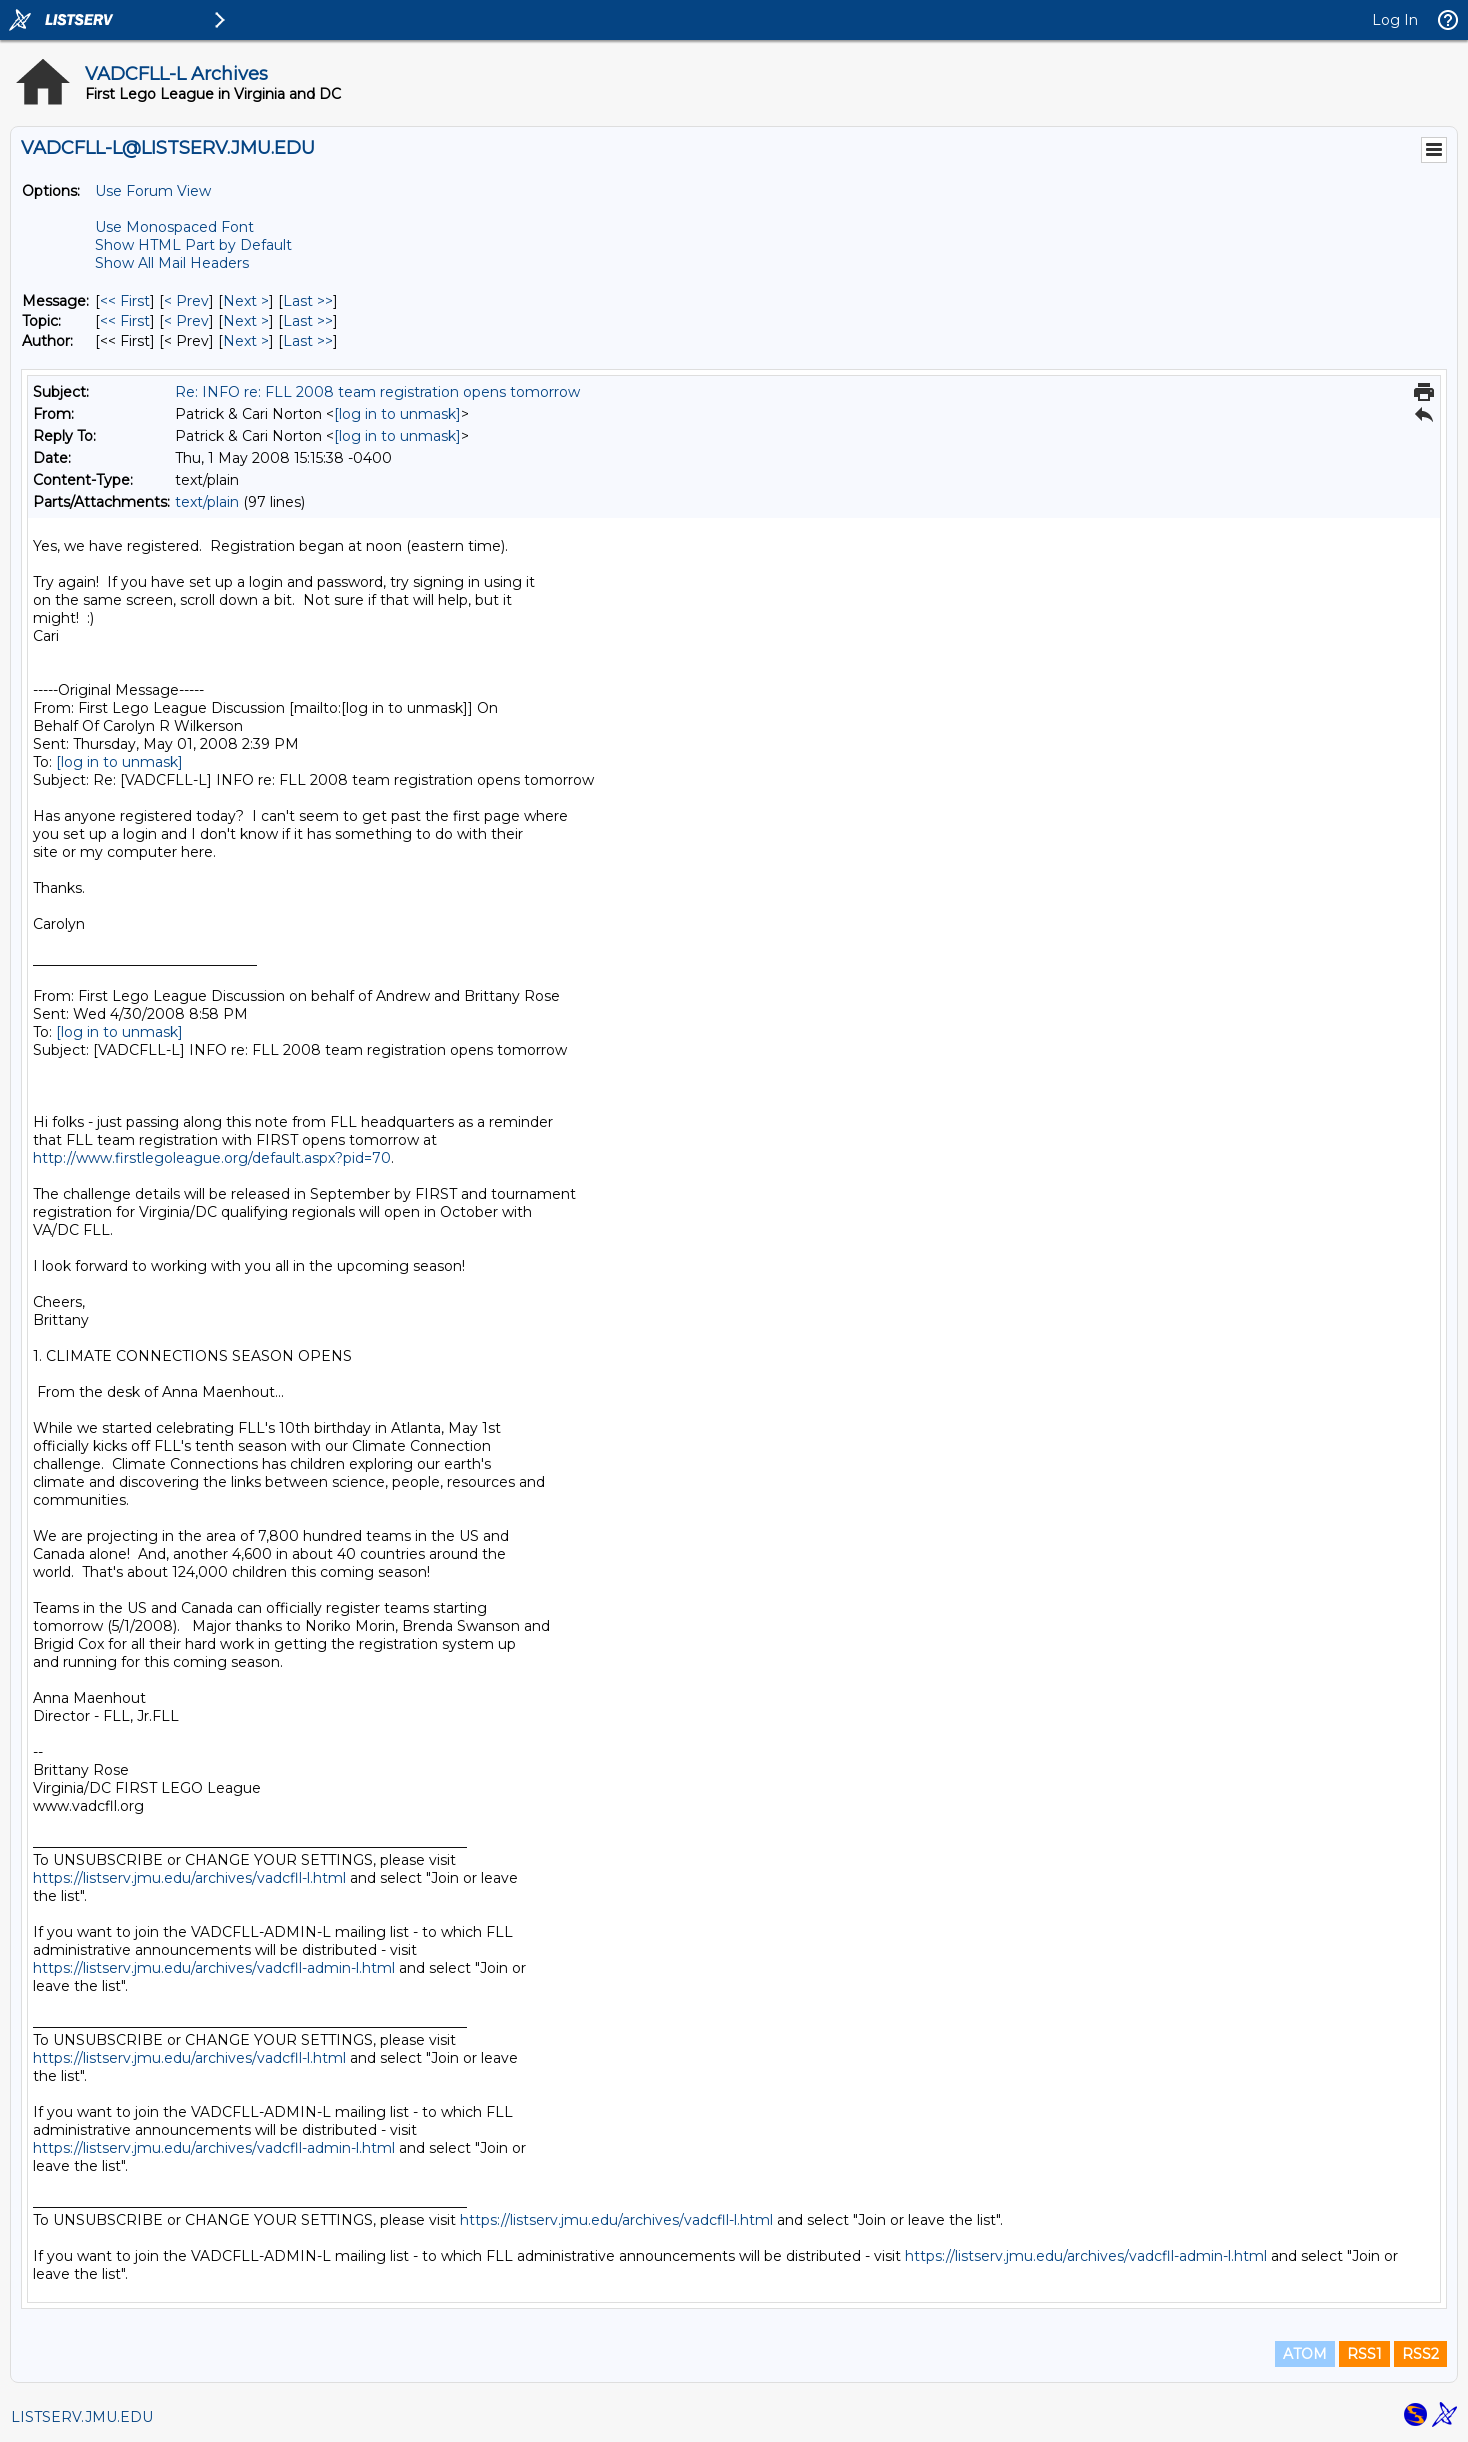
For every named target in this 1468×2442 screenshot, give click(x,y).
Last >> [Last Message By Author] (308, 341)
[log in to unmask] (397, 414)
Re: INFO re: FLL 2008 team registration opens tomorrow (377, 392)
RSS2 (1420, 2354)
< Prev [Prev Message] (186, 301)
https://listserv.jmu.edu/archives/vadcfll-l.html (189, 1878)
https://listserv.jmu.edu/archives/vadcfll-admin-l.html (214, 1968)
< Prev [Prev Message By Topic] (186, 321)
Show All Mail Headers (172, 263)
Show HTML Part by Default (193, 245)
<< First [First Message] (125, 301)
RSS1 (1364, 2354)
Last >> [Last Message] (308, 301)
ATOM (1305, 2354)
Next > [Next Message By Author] (246, 341)
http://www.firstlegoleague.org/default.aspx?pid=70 (212, 1158)
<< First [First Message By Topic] (125, 321)
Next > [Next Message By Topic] (246, 321)
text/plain (207, 502)
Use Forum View (153, 191)
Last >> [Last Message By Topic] (308, 321)
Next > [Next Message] (246, 301)
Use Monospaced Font (174, 227)
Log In (1395, 20)
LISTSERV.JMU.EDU (82, 2417)
